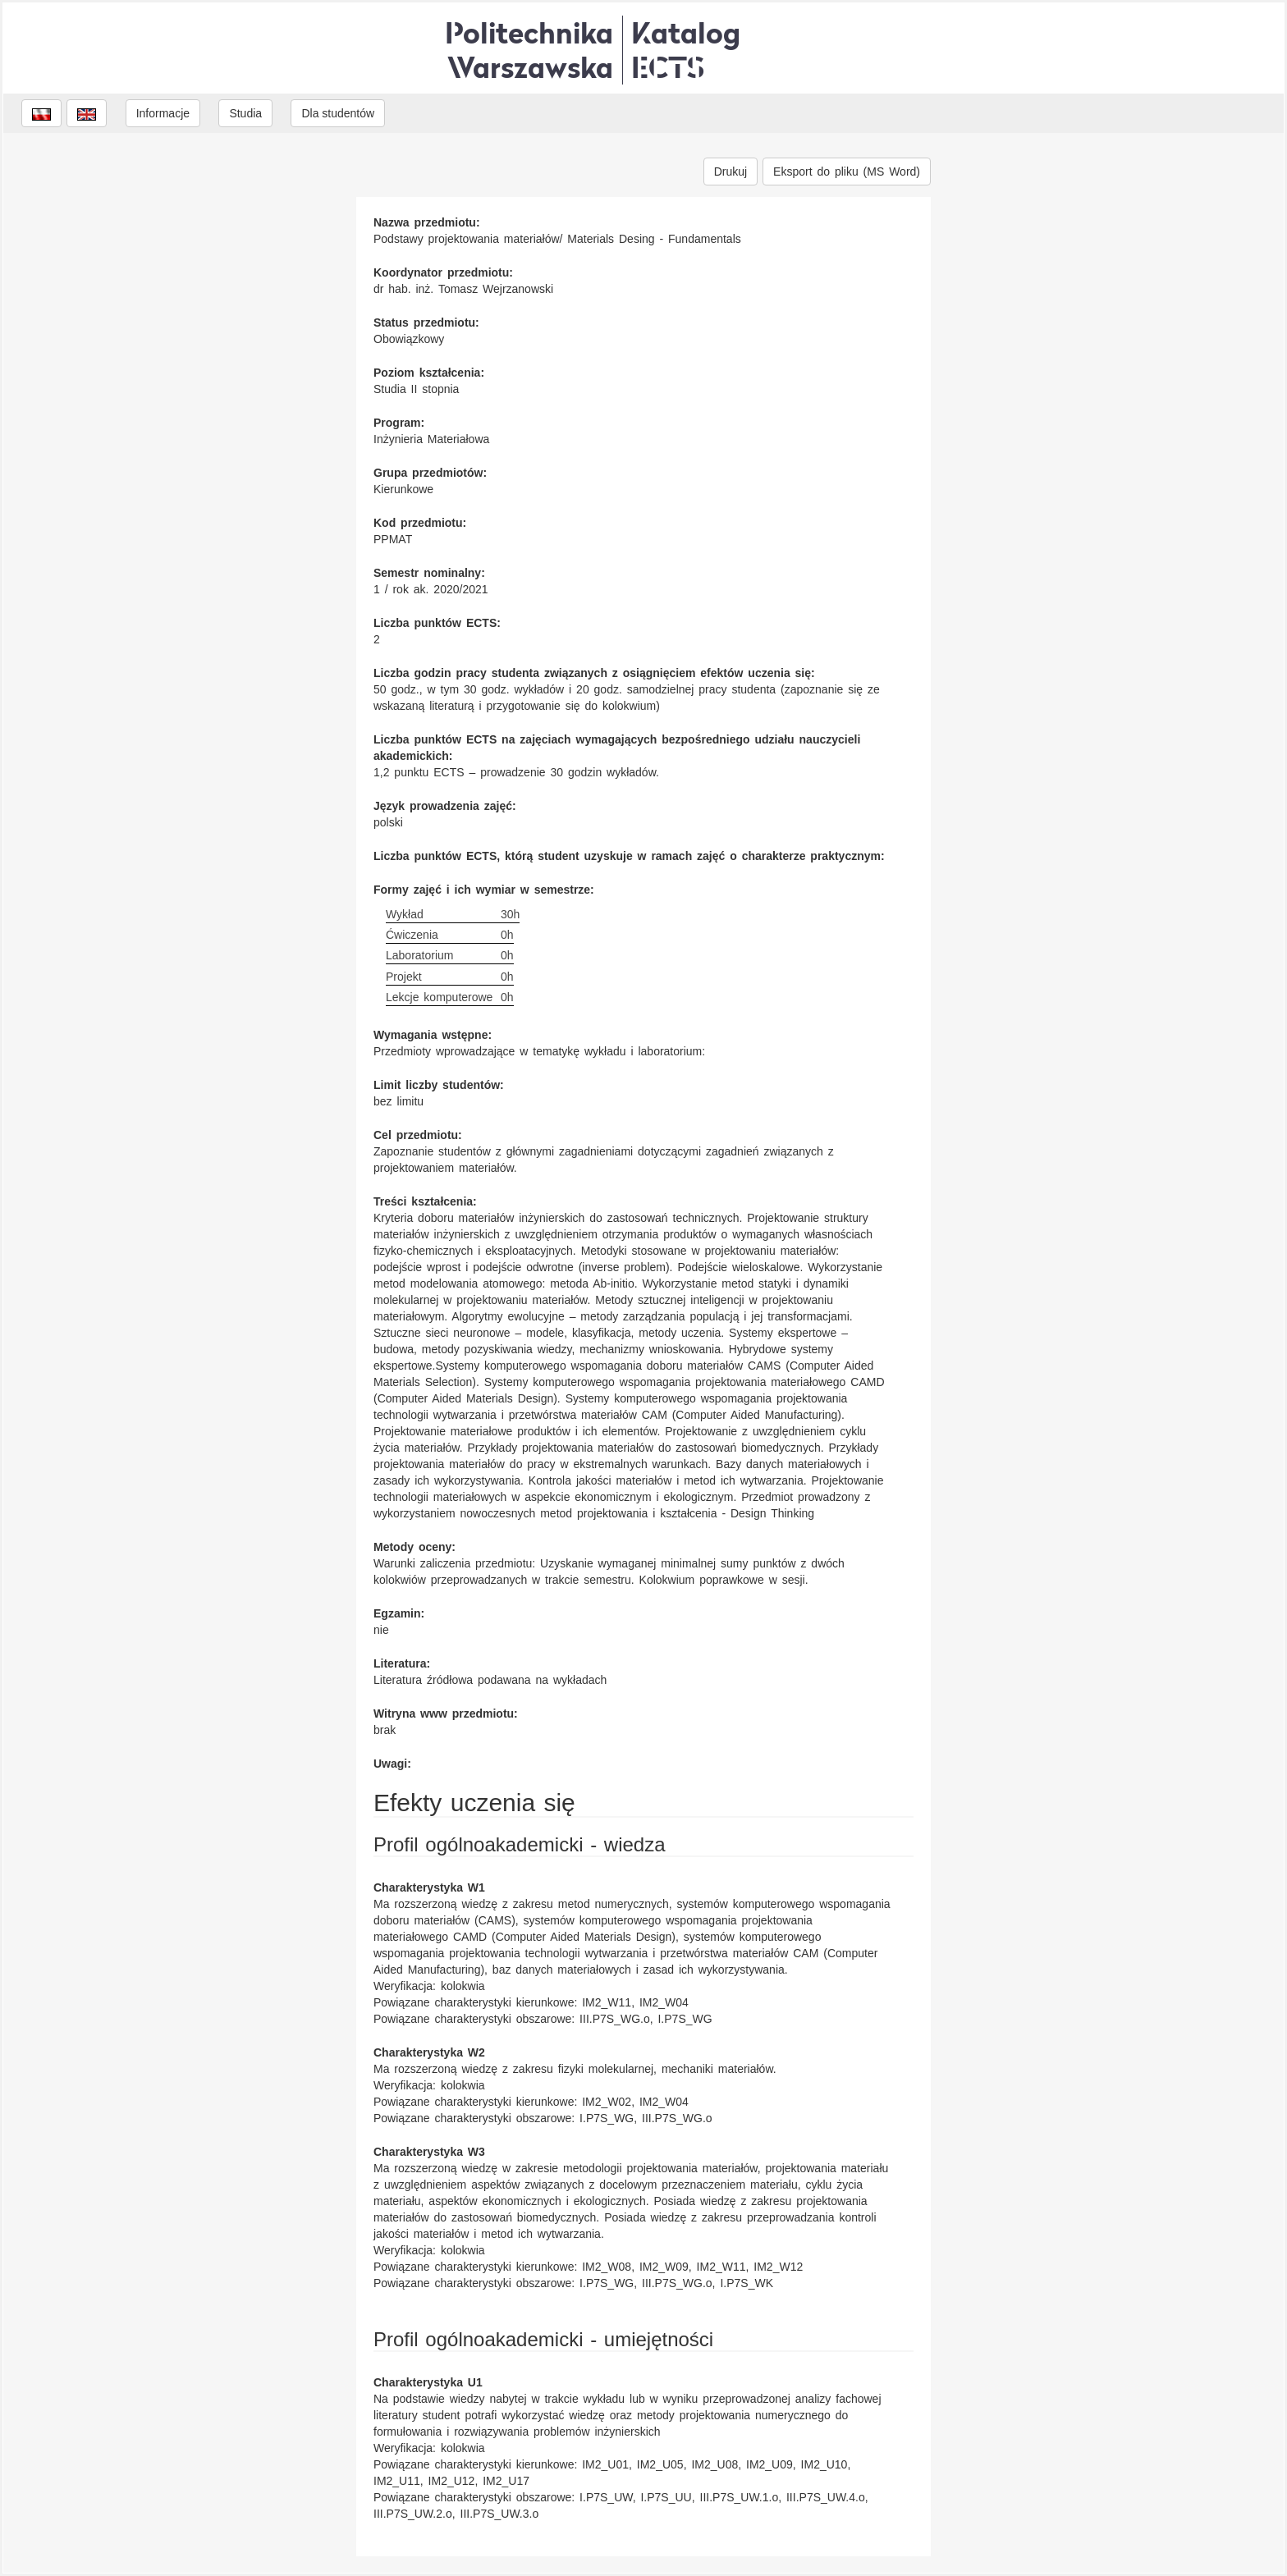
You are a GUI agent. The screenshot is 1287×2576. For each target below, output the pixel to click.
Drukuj (730, 171)
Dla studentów (337, 113)
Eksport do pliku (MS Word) (846, 171)
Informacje (163, 113)
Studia (245, 113)
